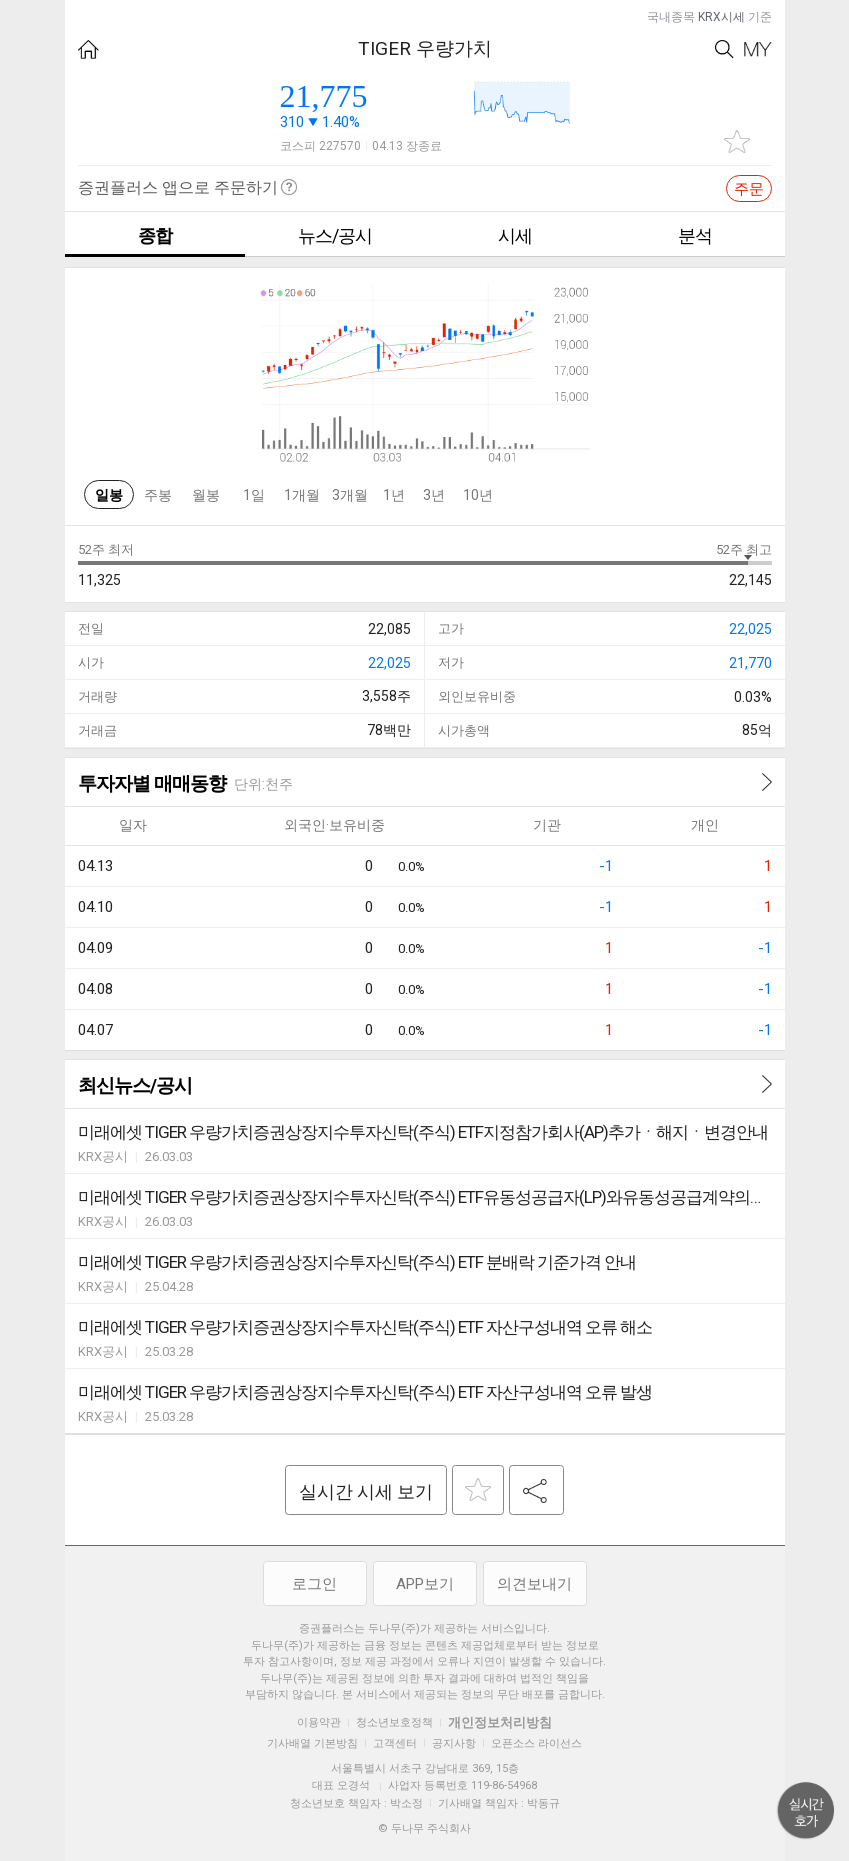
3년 (434, 495)
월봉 (206, 495)
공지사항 (454, 1743)
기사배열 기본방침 (312, 1743)
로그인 (314, 1584)
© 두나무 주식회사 (424, 1828)
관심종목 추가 (737, 141)
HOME (88, 49)
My (758, 49)
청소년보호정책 (394, 1722)
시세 (515, 235)
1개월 (302, 495)
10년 (478, 495)
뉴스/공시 (335, 235)
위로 (806, 1811)
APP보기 (425, 1584)
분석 (695, 235)
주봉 (158, 495)
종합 (155, 235)
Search (724, 49)
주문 (749, 189)
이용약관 (319, 1722)
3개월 (350, 495)
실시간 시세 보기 (366, 1491)
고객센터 (395, 1743)
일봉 (109, 495)
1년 (394, 495)
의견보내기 (534, 1584)
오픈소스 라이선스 (536, 1743)
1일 (254, 495)
